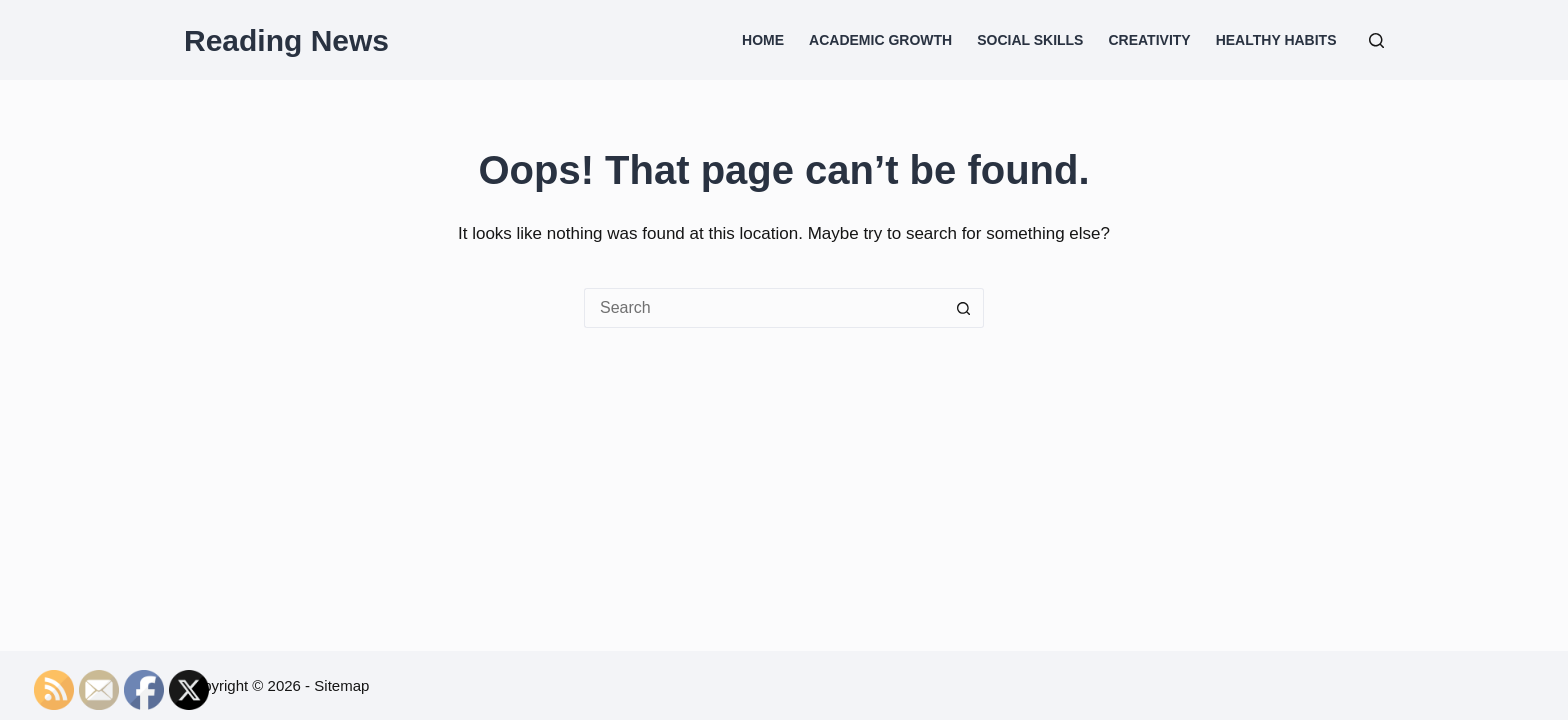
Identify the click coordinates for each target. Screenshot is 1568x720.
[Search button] (964, 308)
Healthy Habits (1276, 40)
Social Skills (1030, 40)
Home (763, 40)
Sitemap (341, 685)
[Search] (1376, 40)
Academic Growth (880, 40)
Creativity (1149, 40)
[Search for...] (764, 308)
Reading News (286, 40)
